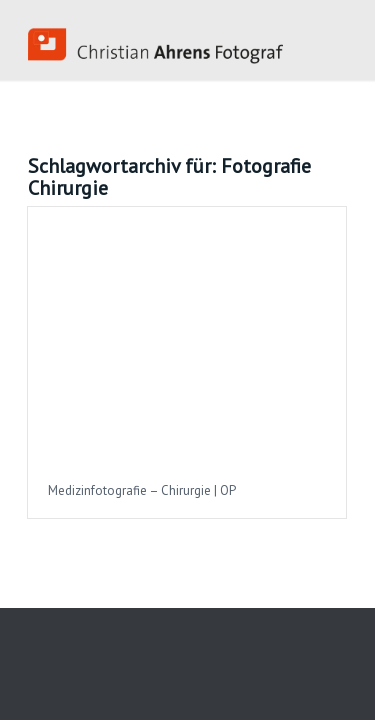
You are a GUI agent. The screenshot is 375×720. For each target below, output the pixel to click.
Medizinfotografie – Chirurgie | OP (142, 490)
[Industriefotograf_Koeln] (155, 40)
